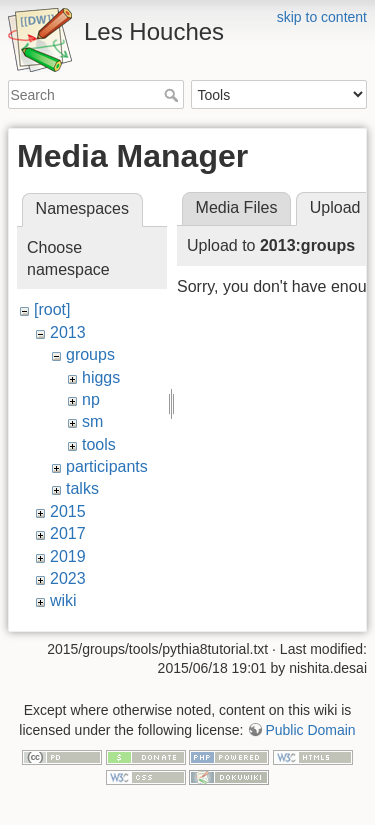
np (91, 399)
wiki (63, 600)
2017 (68, 533)
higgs (101, 377)
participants (107, 466)
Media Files (237, 207)
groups (90, 354)
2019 (68, 556)
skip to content (322, 17)
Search (173, 95)
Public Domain (310, 725)
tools (99, 444)
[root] (52, 309)
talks (82, 488)
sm (92, 421)
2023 (68, 578)
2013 (68, 332)
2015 (68, 511)
